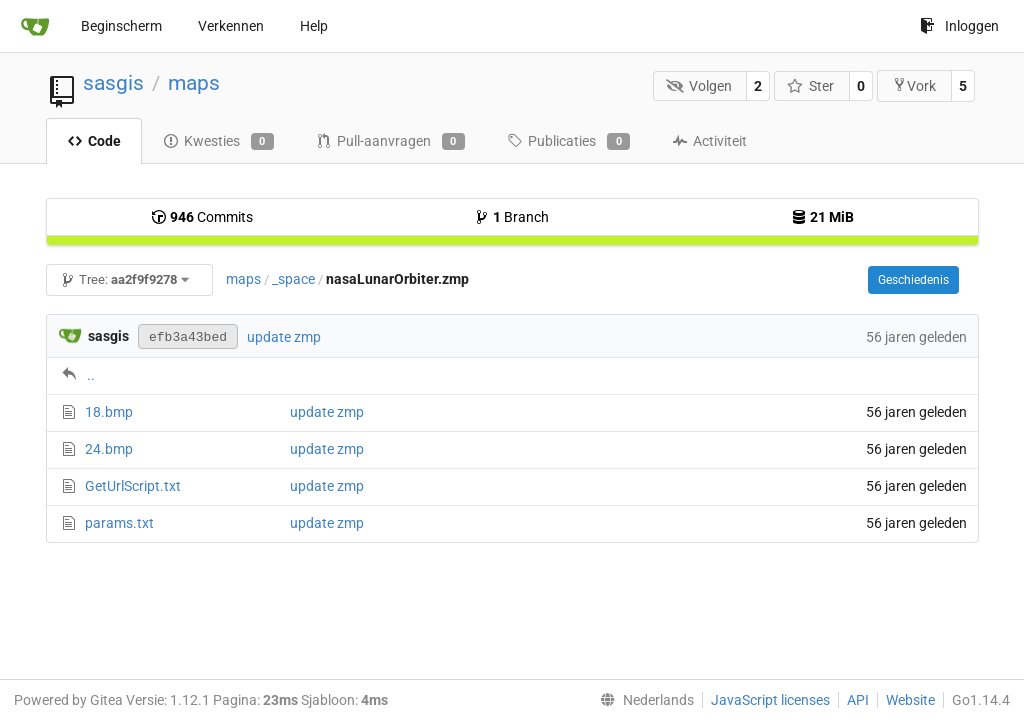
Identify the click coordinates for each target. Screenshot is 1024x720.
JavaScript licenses (770, 700)
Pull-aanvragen (390, 142)
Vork (914, 85)
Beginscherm (121, 26)
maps (194, 83)
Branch (511, 217)
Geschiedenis (913, 280)
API (858, 700)
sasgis (113, 83)
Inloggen (959, 26)
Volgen (699, 86)
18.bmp (109, 412)
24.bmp (109, 449)
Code (94, 141)
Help (314, 26)
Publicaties (568, 142)
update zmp (284, 337)
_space (293, 279)
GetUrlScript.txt (133, 486)
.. (91, 375)
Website (910, 700)
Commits (202, 217)
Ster (811, 86)
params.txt (119, 523)
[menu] (643, 700)
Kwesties (218, 142)
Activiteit (709, 141)
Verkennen (231, 26)
